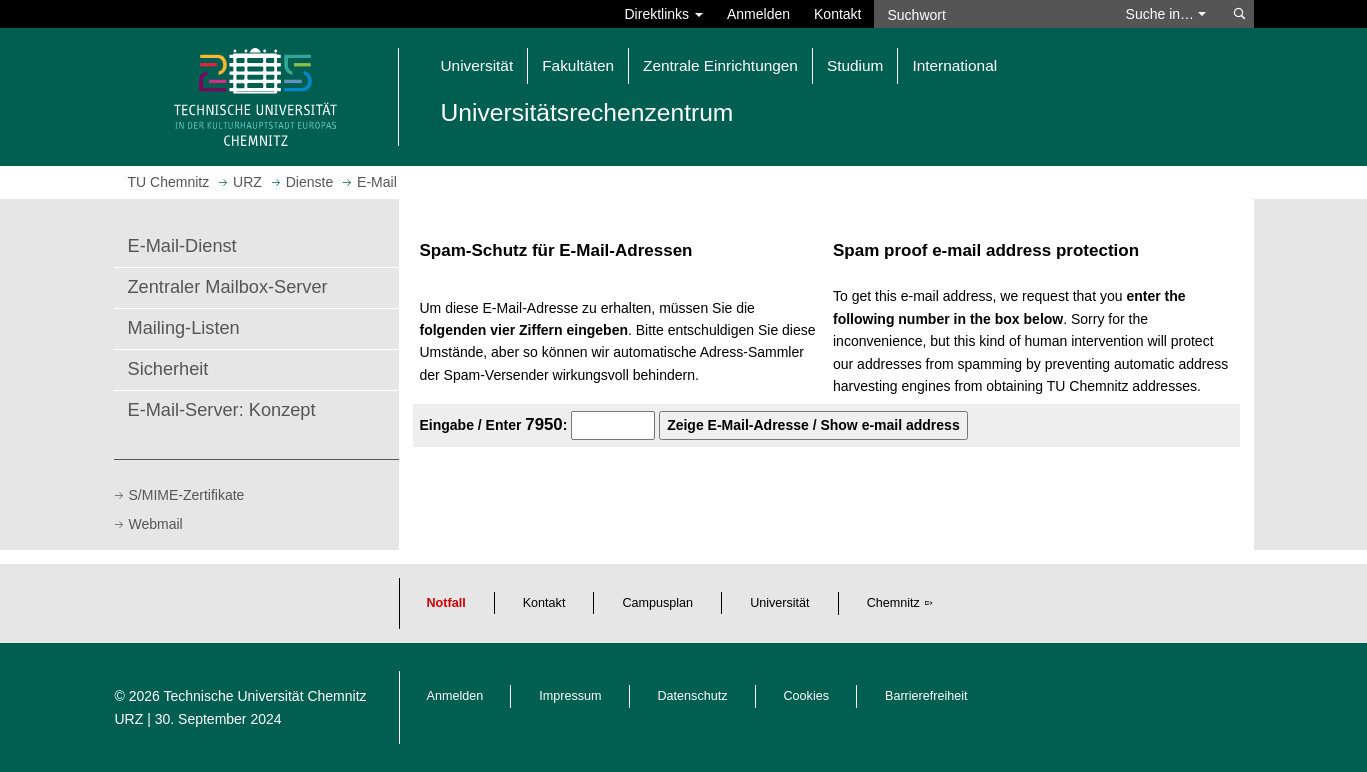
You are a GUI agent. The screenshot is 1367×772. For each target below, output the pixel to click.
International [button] (954, 65)
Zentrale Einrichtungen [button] (720, 65)
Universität (780, 603)
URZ (129, 719)
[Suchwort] (990, 14)
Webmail (156, 524)
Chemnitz (893, 603)
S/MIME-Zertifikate (187, 495)
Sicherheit (168, 369)
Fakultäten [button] (578, 65)
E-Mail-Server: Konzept (222, 410)
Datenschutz (693, 696)
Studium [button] (855, 65)
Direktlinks (664, 14)
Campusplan (657, 603)
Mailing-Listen (184, 328)
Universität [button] (477, 65)
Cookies (807, 696)
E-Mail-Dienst (182, 246)
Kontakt (837, 14)
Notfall (446, 603)
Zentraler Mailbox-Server (228, 287)
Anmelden (758, 14)
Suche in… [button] (1166, 14)
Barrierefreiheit (926, 696)
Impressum (570, 696)
